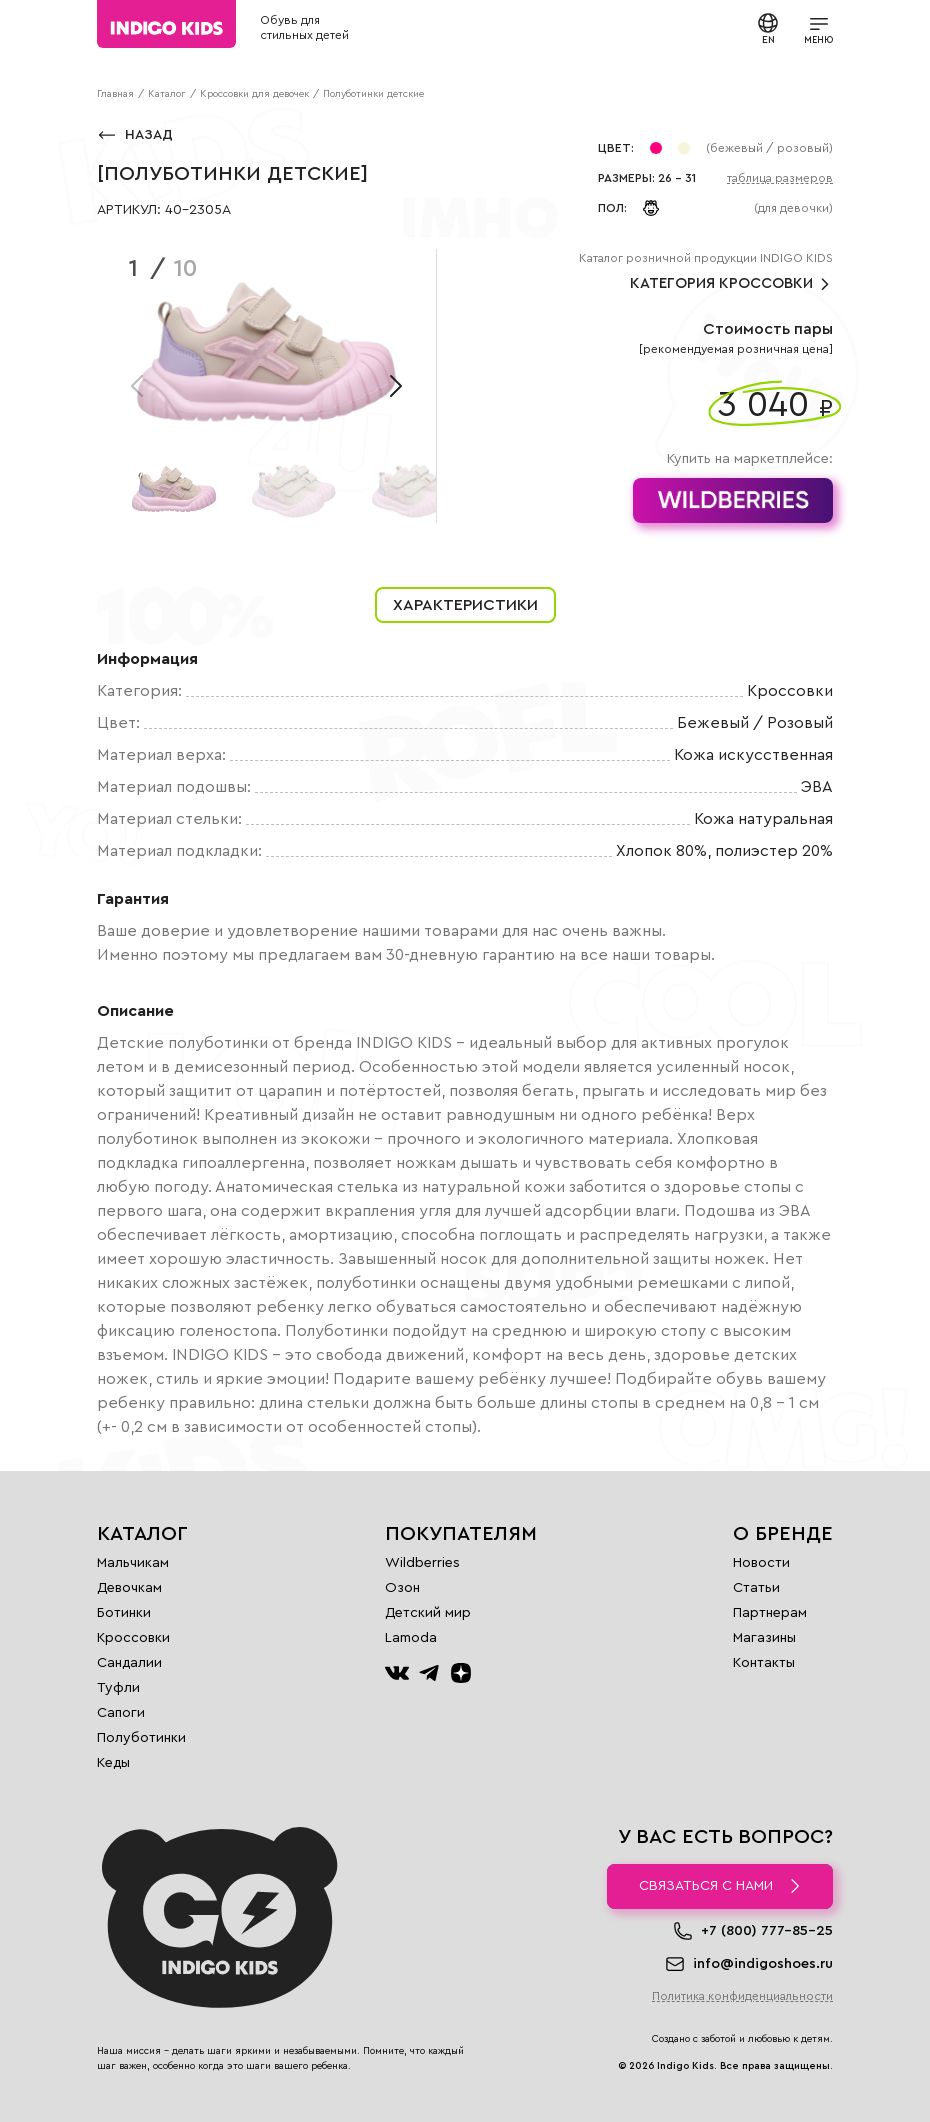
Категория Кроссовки (731, 284)
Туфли (118, 1688)
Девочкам (129, 1588)
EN (768, 28)
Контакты (764, 1663)
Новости (761, 1563)
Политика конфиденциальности (742, 1996)
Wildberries (422, 1563)
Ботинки (124, 1613)
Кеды (113, 1763)
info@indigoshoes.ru (763, 1964)
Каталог (167, 94)
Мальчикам (133, 1563)
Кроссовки (133, 1638)
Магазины (764, 1638)
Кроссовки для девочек (254, 94)
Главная (115, 94)
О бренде (783, 1534)
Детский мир (428, 1613)
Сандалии (129, 1663)
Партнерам (770, 1613)
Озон (402, 1588)
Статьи (756, 1588)
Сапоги (121, 1713)
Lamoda (411, 1638)
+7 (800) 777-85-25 (767, 1931)
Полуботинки (141, 1738)
